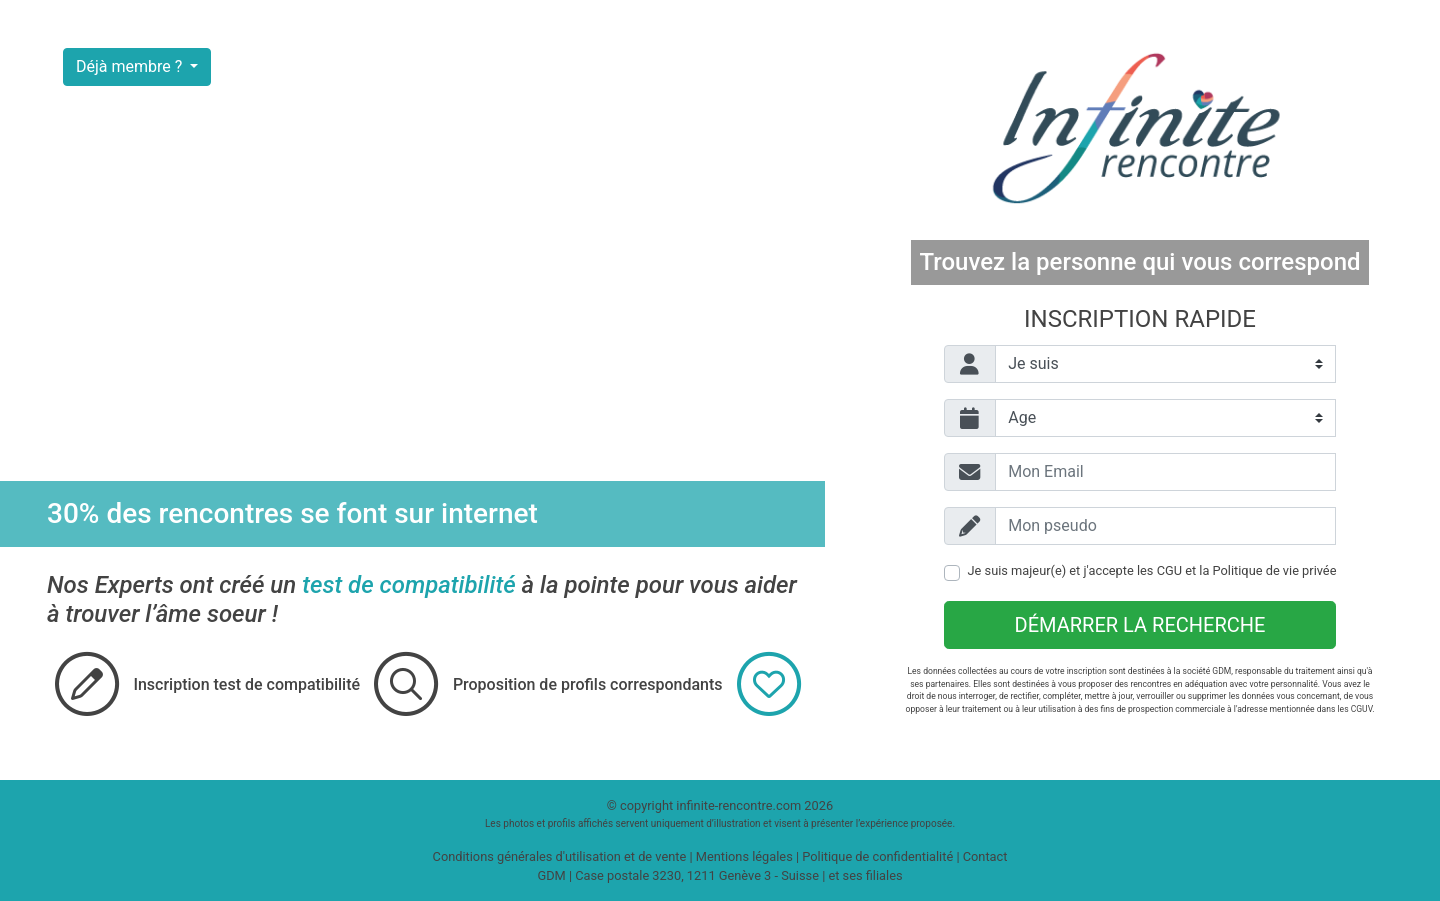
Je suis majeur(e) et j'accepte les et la (1152, 570)
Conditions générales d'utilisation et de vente (560, 856)
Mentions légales (744, 856)
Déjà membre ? (131, 66)
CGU (1169, 570)
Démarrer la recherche (1140, 625)
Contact (985, 856)
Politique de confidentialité (877, 856)
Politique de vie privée (1275, 570)
